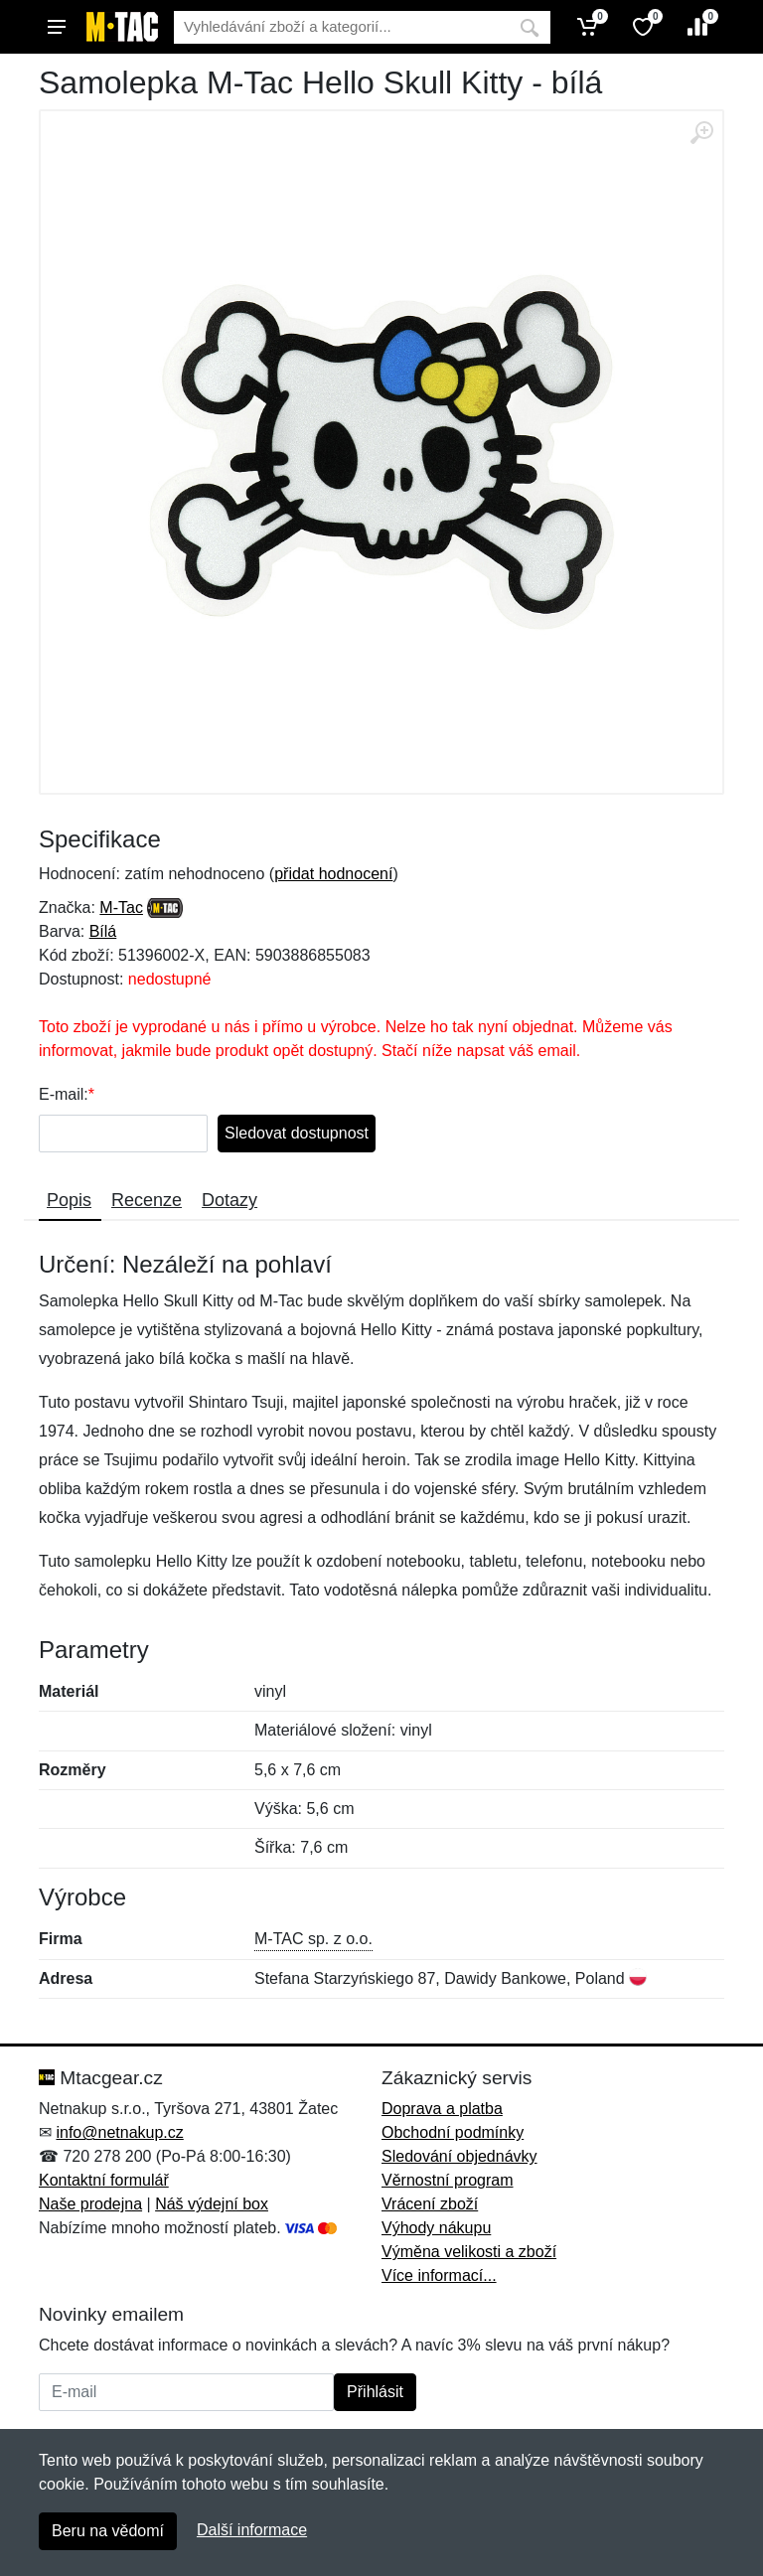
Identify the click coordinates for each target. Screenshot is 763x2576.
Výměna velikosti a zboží (469, 2251)
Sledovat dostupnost (297, 1133)
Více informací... (439, 2275)
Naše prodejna (90, 2204)
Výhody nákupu (436, 2227)
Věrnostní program (448, 2180)
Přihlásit (375, 2391)
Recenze (146, 1200)
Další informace (252, 2529)
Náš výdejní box (211, 2204)
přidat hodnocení (333, 873)
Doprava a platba (442, 2108)
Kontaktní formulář (104, 2180)
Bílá (103, 931)
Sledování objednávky (459, 2156)
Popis (69, 1200)
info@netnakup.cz (119, 2132)
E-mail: (63, 1094)
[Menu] (57, 27)
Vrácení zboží (430, 2204)
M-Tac (121, 907)
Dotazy (229, 1200)
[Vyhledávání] (341, 27)
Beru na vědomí (108, 2530)
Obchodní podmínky (453, 2132)
